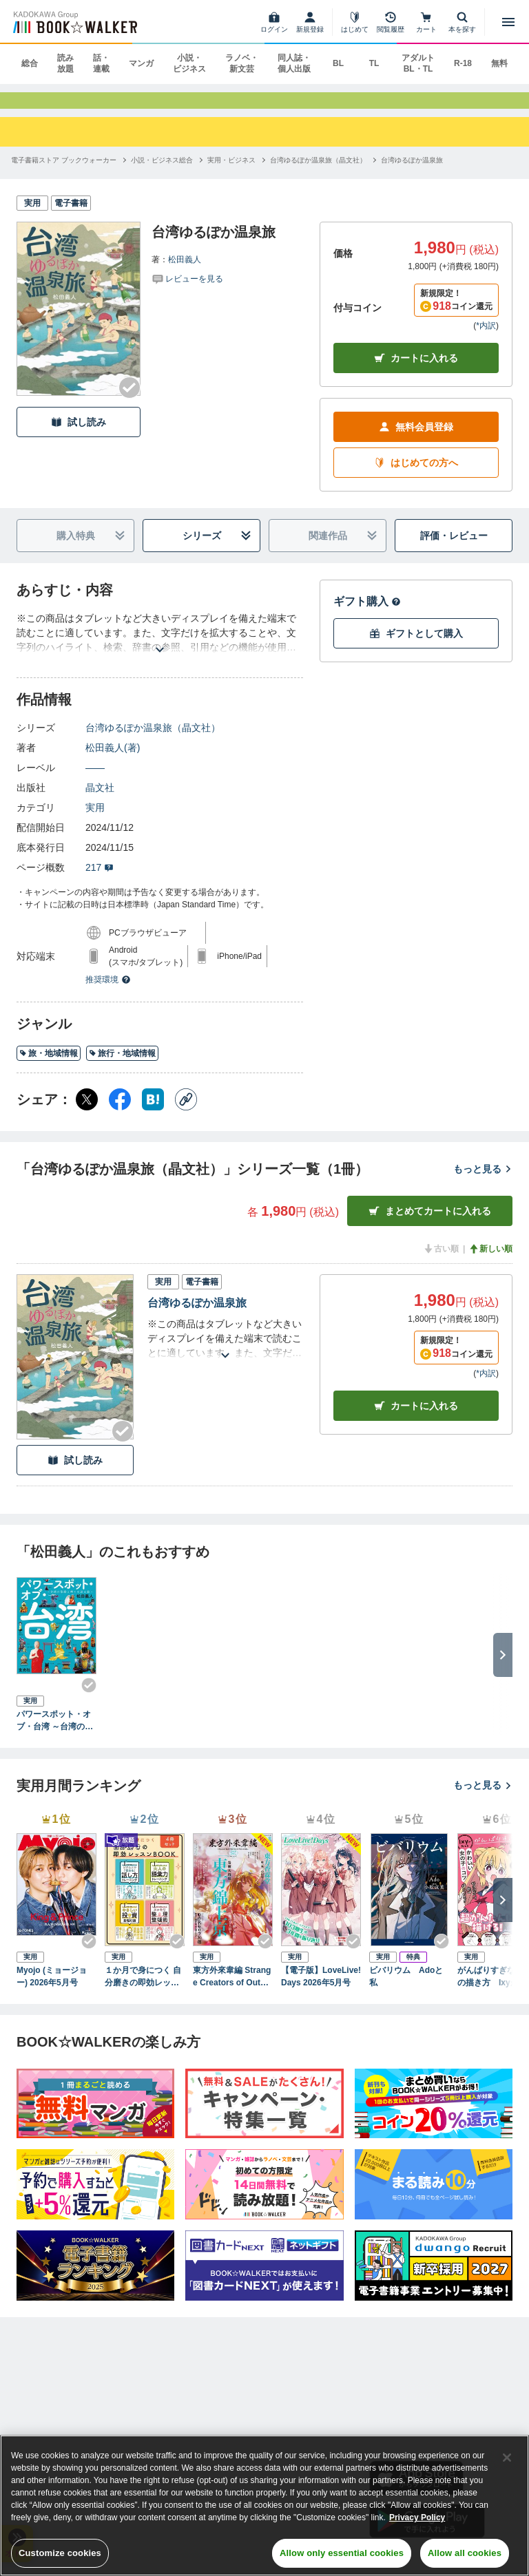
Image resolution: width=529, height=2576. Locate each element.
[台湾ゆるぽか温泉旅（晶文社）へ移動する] (318, 172)
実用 (95, 820)
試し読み (78, 435)
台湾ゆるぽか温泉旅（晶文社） (152, 740)
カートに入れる (416, 371)
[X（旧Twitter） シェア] (87, 1112)
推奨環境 (108, 992)
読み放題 (65, 63)
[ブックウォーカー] (74, 22)
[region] (264, 2505)
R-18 (463, 63)
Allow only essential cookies (342, 2553)
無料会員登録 (416, 440)
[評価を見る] (187, 290)
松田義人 (184, 272)
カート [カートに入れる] (416, 1418)
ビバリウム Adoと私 (406, 1989)
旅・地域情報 (48, 1066)
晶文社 (99, 800)
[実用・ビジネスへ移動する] (231, 172)
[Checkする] (129, 401)
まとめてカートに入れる (430, 1224)
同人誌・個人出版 (294, 63)
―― (95, 780)
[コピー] (186, 1112)
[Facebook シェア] (120, 1112)
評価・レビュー (454, 548)
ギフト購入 (367, 614)
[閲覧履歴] (390, 22)
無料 (499, 63)
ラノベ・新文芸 (241, 63)
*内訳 (486, 339)
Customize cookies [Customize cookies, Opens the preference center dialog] (60, 2553)
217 (99, 880)
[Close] (507, 2457)
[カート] (426, 22)
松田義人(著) (112, 760)
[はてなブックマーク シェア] (153, 1112)
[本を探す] (462, 22)
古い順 (441, 1261)
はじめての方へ (416, 476)
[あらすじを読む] (160, 646)
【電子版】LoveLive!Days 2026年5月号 (321, 1989)
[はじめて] (355, 22)
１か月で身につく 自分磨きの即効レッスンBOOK (143, 1989)
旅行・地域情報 (122, 1066)
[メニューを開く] (508, 22)
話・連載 (101, 63)
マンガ (141, 63)
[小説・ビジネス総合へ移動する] (162, 172)
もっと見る (482, 1181)
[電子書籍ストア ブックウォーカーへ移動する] (63, 172)
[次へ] (502, 1912)
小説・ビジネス (189, 63)
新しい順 (490, 1261)
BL (338, 63)
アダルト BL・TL (418, 63)
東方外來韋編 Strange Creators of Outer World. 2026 (232, 1989)
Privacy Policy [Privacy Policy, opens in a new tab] (417, 2517)
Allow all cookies (464, 2553)
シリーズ (217, 549)
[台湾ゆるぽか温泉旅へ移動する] (412, 172)
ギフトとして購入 (416, 647)
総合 (29, 63)
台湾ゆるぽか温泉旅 (197, 1316)
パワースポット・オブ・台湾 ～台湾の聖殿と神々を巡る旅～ (55, 1734)
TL (374, 63)
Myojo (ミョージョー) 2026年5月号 (52, 1989)
